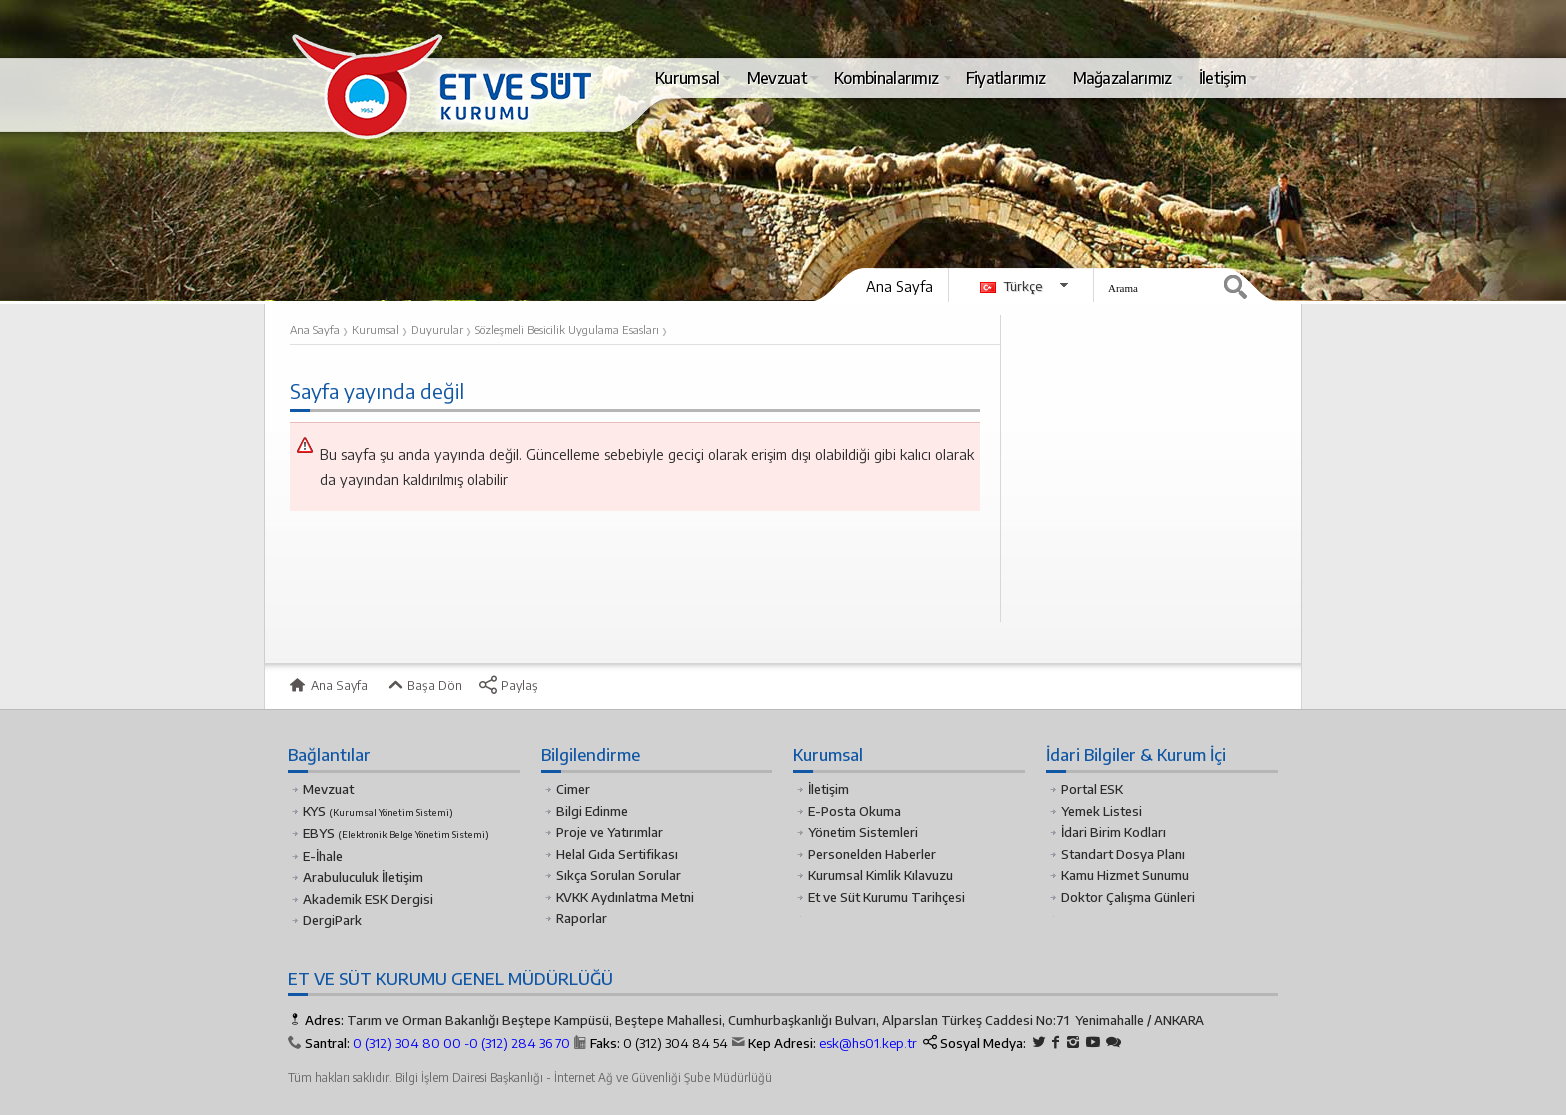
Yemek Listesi (1101, 811)
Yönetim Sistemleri (863, 832)
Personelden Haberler (872, 854)
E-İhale (323, 856)
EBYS (396, 833)
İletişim (828, 789)
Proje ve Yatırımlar (609, 832)
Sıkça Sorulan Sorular (618, 875)
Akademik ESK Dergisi (368, 899)
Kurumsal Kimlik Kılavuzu (880, 875)
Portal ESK (1092, 789)
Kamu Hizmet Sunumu (1125, 875)
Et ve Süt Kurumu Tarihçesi (886, 897)
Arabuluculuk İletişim (363, 877)
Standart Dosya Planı (1123, 854)
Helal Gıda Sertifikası (617, 854)
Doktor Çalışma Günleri (1128, 897)
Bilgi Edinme (592, 811)
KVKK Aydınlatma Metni (625, 897)
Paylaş (508, 685)
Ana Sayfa (899, 286)
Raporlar (581, 918)
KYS (378, 811)
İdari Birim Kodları (1113, 832)
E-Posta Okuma (854, 811)
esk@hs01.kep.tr (868, 1043)
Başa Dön (423, 685)
